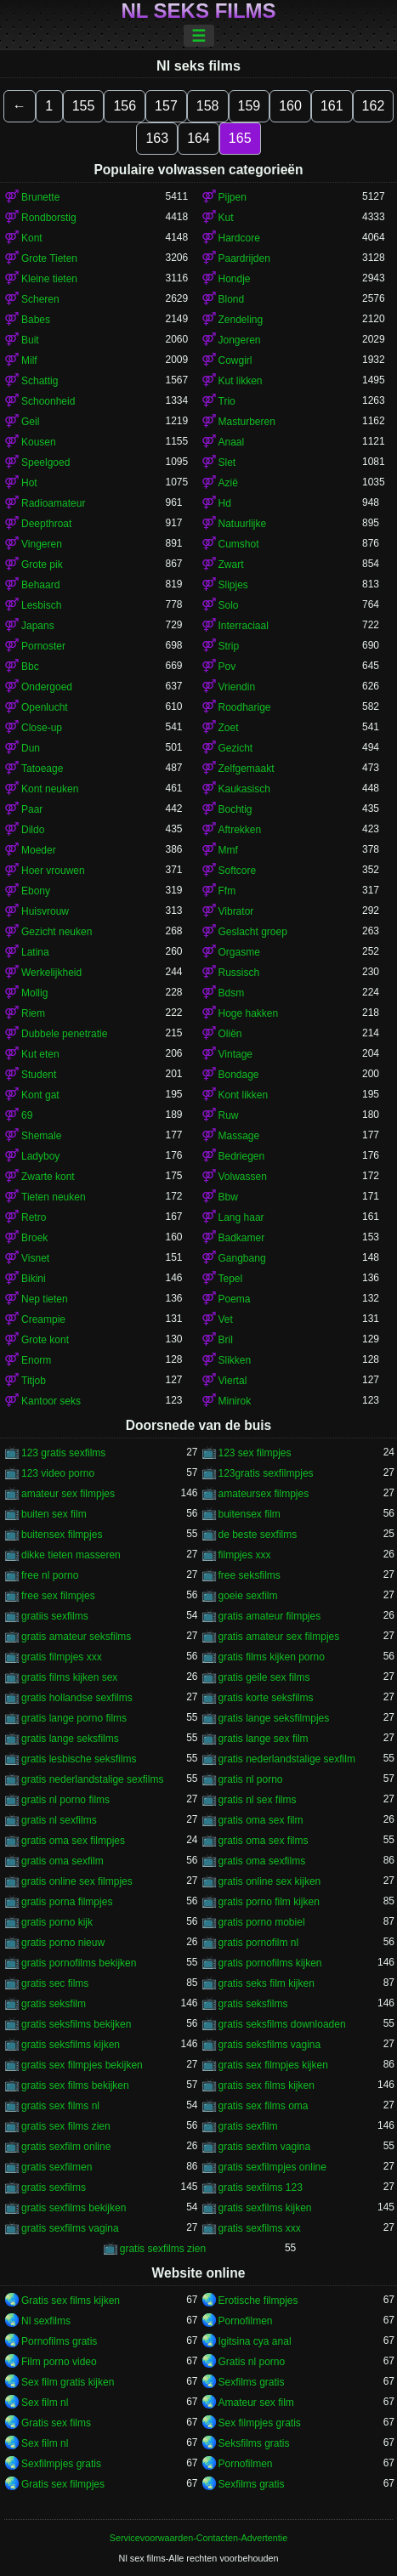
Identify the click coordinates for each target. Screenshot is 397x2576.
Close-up (41, 728)
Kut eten (40, 1054)
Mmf (228, 850)
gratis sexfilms (53, 2187)
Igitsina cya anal (255, 2341)
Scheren (40, 299)
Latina (35, 952)
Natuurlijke (242, 524)
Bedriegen (241, 1156)
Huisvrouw (45, 911)
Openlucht (44, 707)
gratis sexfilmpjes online (272, 2167)
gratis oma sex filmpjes (73, 1841)
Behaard (40, 585)
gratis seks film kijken (266, 1983)
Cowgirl (235, 360)
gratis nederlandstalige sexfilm (286, 1759)
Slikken (235, 1360)
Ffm (227, 891)
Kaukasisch (244, 789)
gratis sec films (54, 1983)
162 (373, 106)
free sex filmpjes (58, 1596)
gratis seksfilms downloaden (282, 2024)
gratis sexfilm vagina (264, 2147)
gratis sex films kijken (266, 2085)
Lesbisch (41, 605)
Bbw (228, 1197)
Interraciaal (243, 626)
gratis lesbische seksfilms (78, 1759)
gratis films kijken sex (69, 1677)
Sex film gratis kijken (67, 2382)
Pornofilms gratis (59, 2341)
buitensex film (249, 1514)
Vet (225, 1319)
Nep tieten (44, 1299)
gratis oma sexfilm (62, 1861)
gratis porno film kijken (269, 1902)
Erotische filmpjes (258, 2300)
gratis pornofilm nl (258, 1943)
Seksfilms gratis (254, 2443)
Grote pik (42, 564)
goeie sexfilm (248, 1596)
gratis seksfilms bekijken (76, 2024)
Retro (33, 1217)
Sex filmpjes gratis (259, 2423)
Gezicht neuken (56, 932)
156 (124, 106)
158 (207, 106)
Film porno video (59, 2362)
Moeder (38, 850)
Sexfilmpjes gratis (61, 2464)
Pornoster (43, 646)
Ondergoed (46, 687)
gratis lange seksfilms (70, 1739)
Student (38, 1075)
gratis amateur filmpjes (269, 1616)
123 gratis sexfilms (63, 1453)
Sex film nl (44, 2403)
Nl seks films (198, 11)
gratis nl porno (250, 1779)
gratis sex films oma (263, 2106)
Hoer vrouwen (53, 871)
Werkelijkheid (51, 973)
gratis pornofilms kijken (270, 1963)
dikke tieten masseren (71, 1555)
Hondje (234, 279)
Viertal (232, 1381)
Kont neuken (49, 789)
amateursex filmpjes (263, 1494)
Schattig (39, 381)
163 (156, 138)
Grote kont (45, 1340)
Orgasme (239, 952)
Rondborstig (49, 218)
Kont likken (243, 1095)
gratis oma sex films (263, 1841)
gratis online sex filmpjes (77, 1881)
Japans (37, 626)
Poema (234, 1299)
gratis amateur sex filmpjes (279, 1637)
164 (198, 138)
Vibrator (236, 911)
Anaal (231, 442)
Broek (34, 1238)
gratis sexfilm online (66, 2147)
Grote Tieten (49, 258)
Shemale (41, 1136)
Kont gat (40, 1095)
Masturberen (246, 422)
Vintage (235, 1054)
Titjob (33, 1381)
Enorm (36, 1360)
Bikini (33, 1279)
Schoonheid (48, 401)
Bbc (30, 666)
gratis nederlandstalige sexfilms (92, 1779)
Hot (29, 483)
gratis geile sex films (264, 1677)
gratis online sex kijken (269, 1881)
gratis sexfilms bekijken (73, 2208)
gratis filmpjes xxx (61, 1657)
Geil (30, 422)
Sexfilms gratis (251, 2382)
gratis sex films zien (66, 2126)
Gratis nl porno (252, 2362)
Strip (229, 646)
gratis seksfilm (53, 2004)
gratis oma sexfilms (262, 1861)
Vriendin (237, 687)
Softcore (237, 871)
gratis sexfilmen (56, 2167)
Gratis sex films (56, 2423)
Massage (239, 1136)
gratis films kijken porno (271, 1657)
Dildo (32, 830)
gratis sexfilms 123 (260, 2187)
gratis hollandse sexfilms (77, 1698)
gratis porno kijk (57, 1922)
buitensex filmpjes (61, 1534)
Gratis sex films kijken (70, 2300)
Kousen (38, 442)
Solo (228, 605)
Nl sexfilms (46, 2321)
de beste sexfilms (258, 1534)
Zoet (228, 728)
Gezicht (235, 748)
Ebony (35, 891)
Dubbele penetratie (64, 1034)
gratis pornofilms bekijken (78, 1963)
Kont (32, 238)
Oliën (230, 1034)
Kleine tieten (49, 279)
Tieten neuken (53, 1197)
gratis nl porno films (65, 1800)
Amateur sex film (256, 2403)
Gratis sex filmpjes (63, 2484)
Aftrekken (240, 830)
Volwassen (242, 1177)
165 (240, 138)
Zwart (231, 564)
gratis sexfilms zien (163, 2249)
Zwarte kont (48, 1177)
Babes (35, 320)
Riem (33, 1013)
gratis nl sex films (257, 1800)
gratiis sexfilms (54, 1616)
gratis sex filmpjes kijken (273, 2065)
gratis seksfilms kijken (70, 2045)
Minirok (235, 1401)
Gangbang (242, 1258)
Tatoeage (42, 769)
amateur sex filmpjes (68, 1494)
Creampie (43, 1319)
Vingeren (41, 544)
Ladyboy (40, 1156)
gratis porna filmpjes (66, 1902)
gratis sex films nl (60, 2106)
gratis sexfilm (248, 2126)
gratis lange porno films (74, 1718)
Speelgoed (45, 462)
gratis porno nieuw (63, 1943)
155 (83, 106)
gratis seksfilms (253, 2004)
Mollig (34, 993)
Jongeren (239, 340)
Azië (228, 483)
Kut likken (240, 381)
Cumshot (238, 544)
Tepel (230, 1279)
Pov (227, 666)
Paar (32, 809)
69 (26, 1115)
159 (249, 106)
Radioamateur (53, 503)
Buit (30, 340)
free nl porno (49, 1575)
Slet (227, 462)
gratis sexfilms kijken (265, 2208)
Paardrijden (244, 258)
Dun (30, 748)
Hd (224, 503)
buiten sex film (54, 1514)
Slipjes (233, 585)
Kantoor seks (51, 1401)
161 (331, 106)
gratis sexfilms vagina (70, 2228)
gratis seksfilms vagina (269, 2045)
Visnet (35, 1258)
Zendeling (241, 320)
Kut (226, 218)
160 (290, 106)
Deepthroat (46, 524)
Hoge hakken (248, 1013)
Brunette (40, 197)
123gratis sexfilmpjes (266, 1473)
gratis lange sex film (263, 1739)
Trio (226, 401)
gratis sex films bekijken (75, 2085)
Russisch (239, 973)
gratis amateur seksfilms (76, 1637)
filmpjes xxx (244, 1555)
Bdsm (231, 993)
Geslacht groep (252, 932)
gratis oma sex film (260, 1820)
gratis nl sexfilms (59, 1820)
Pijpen (232, 197)
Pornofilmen (245, 2321)
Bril (225, 1340)
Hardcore (239, 238)
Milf (29, 360)
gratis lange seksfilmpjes (274, 1718)
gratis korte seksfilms (266, 1698)
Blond (231, 299)
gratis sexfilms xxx (259, 2228)
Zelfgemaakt (246, 769)
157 (166, 106)
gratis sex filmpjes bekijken (82, 2065)
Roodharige (244, 707)
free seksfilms (249, 1575)
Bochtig (235, 809)
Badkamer (241, 1238)
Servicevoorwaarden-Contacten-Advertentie (198, 2538)
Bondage (238, 1075)
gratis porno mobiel (261, 1922)
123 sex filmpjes (255, 1453)
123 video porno (57, 1473)
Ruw (228, 1115)
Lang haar (241, 1217)
